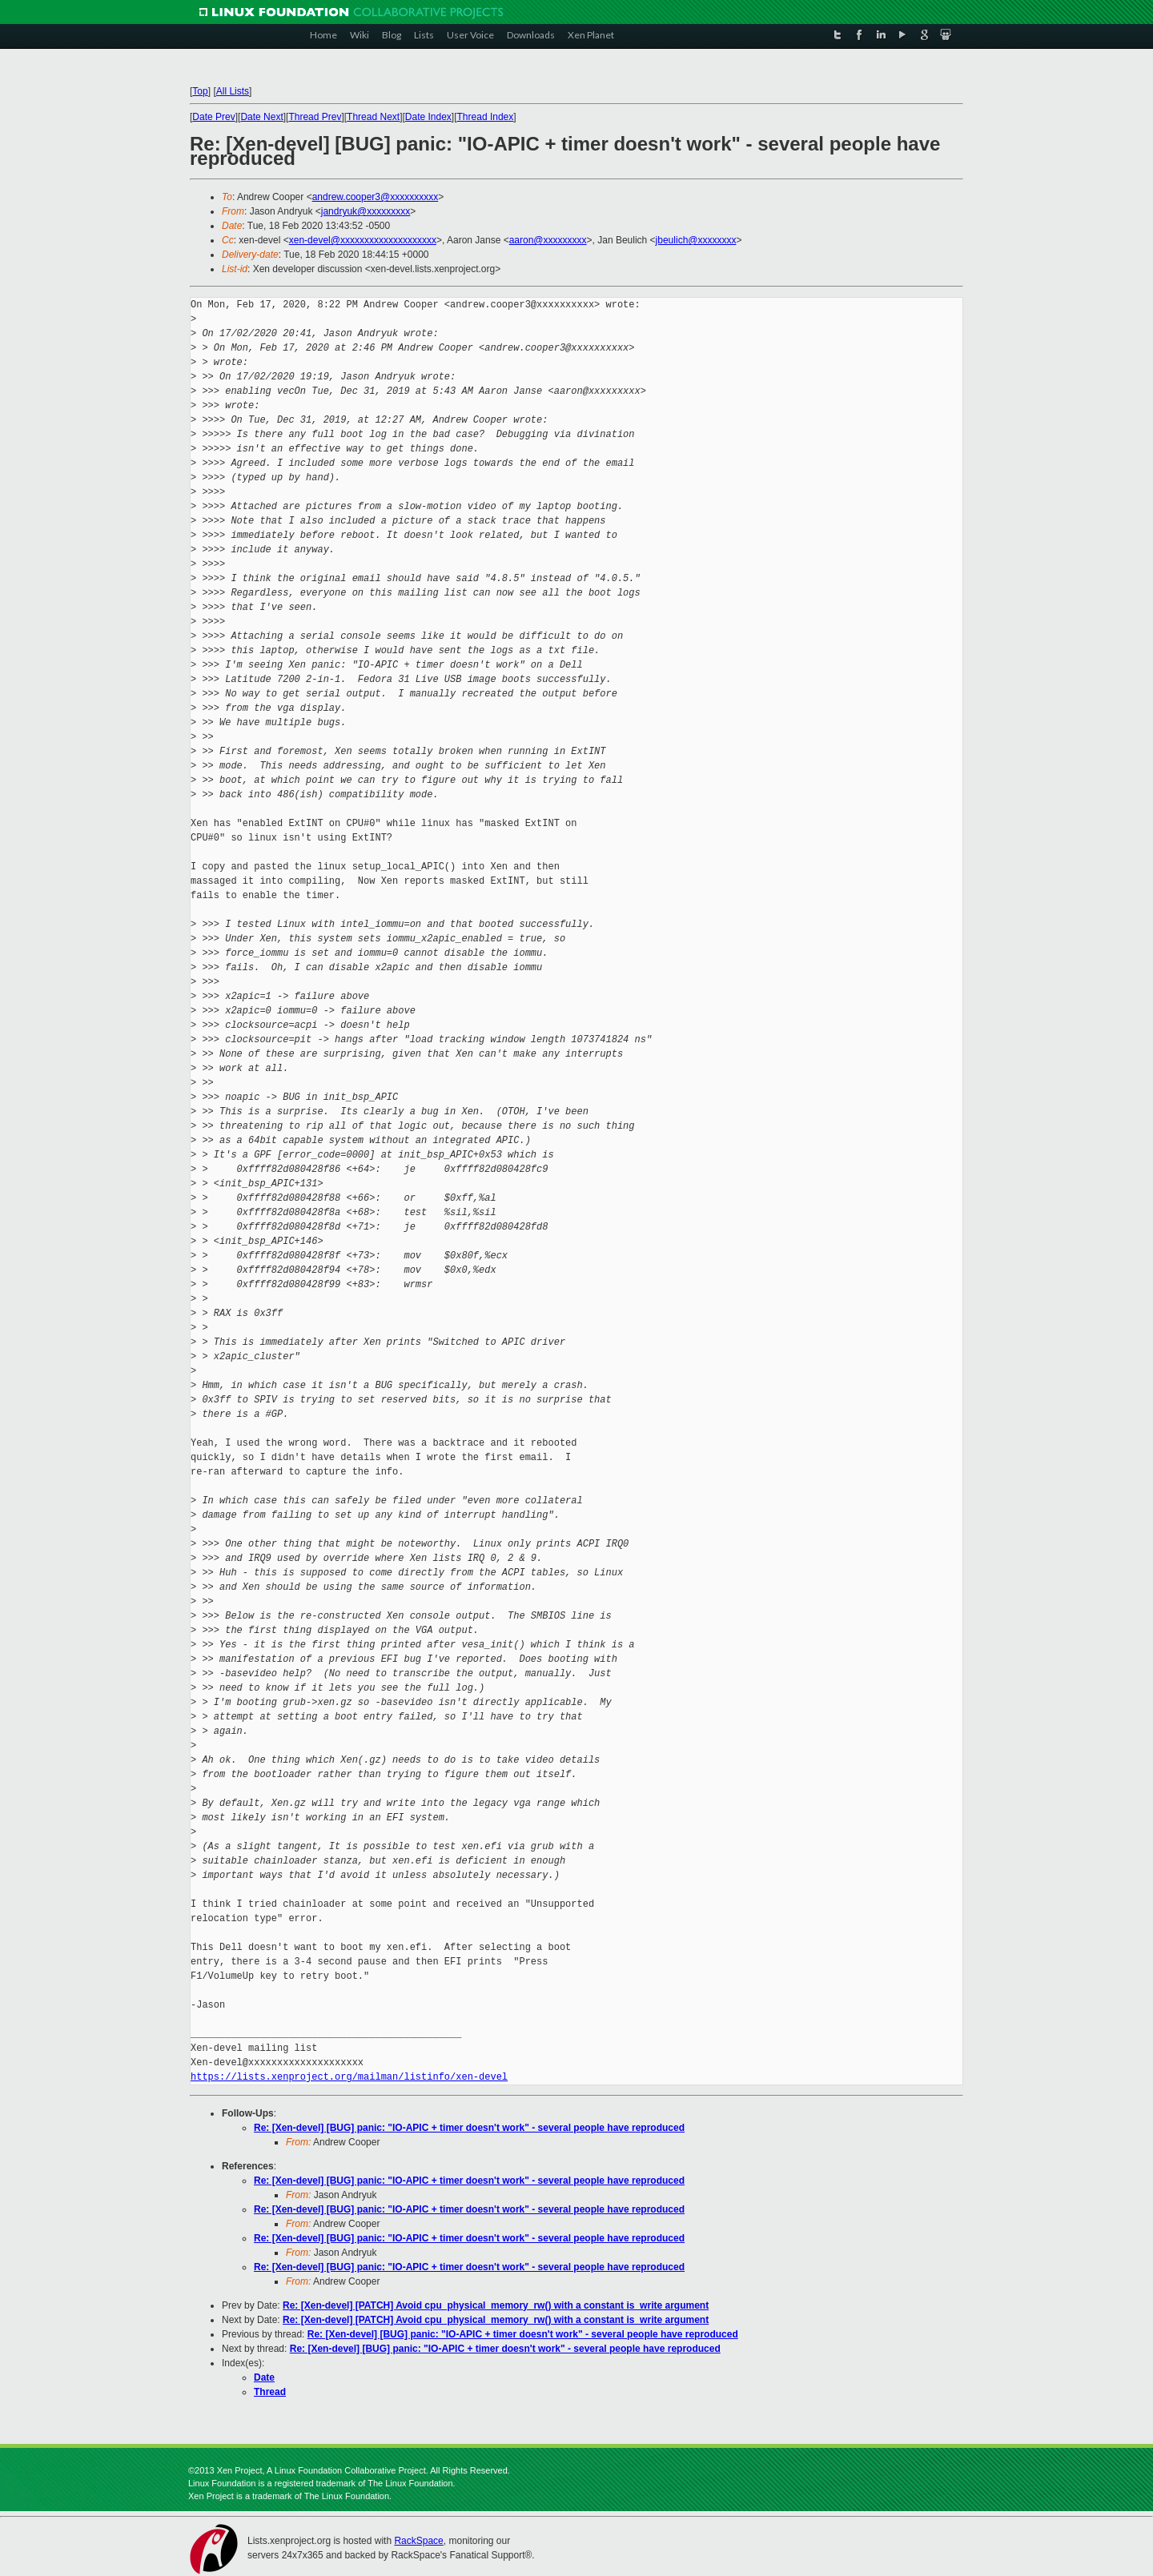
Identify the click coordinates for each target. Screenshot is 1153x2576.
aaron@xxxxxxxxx (548, 240)
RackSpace (418, 2540)
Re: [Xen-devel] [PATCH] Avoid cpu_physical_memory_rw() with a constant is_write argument (496, 2305)
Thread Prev (314, 116)
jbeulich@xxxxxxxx (696, 240)
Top (199, 91)
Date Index (428, 116)
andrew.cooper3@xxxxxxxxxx (375, 197)
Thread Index (485, 116)
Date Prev (213, 116)
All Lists (232, 91)
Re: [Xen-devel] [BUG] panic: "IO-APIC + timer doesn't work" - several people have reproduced (469, 2127)
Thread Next (373, 116)
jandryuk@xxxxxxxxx (366, 211)
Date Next (261, 116)
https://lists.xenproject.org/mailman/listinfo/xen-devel (349, 2077)
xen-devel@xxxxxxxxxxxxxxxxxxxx (362, 240)
